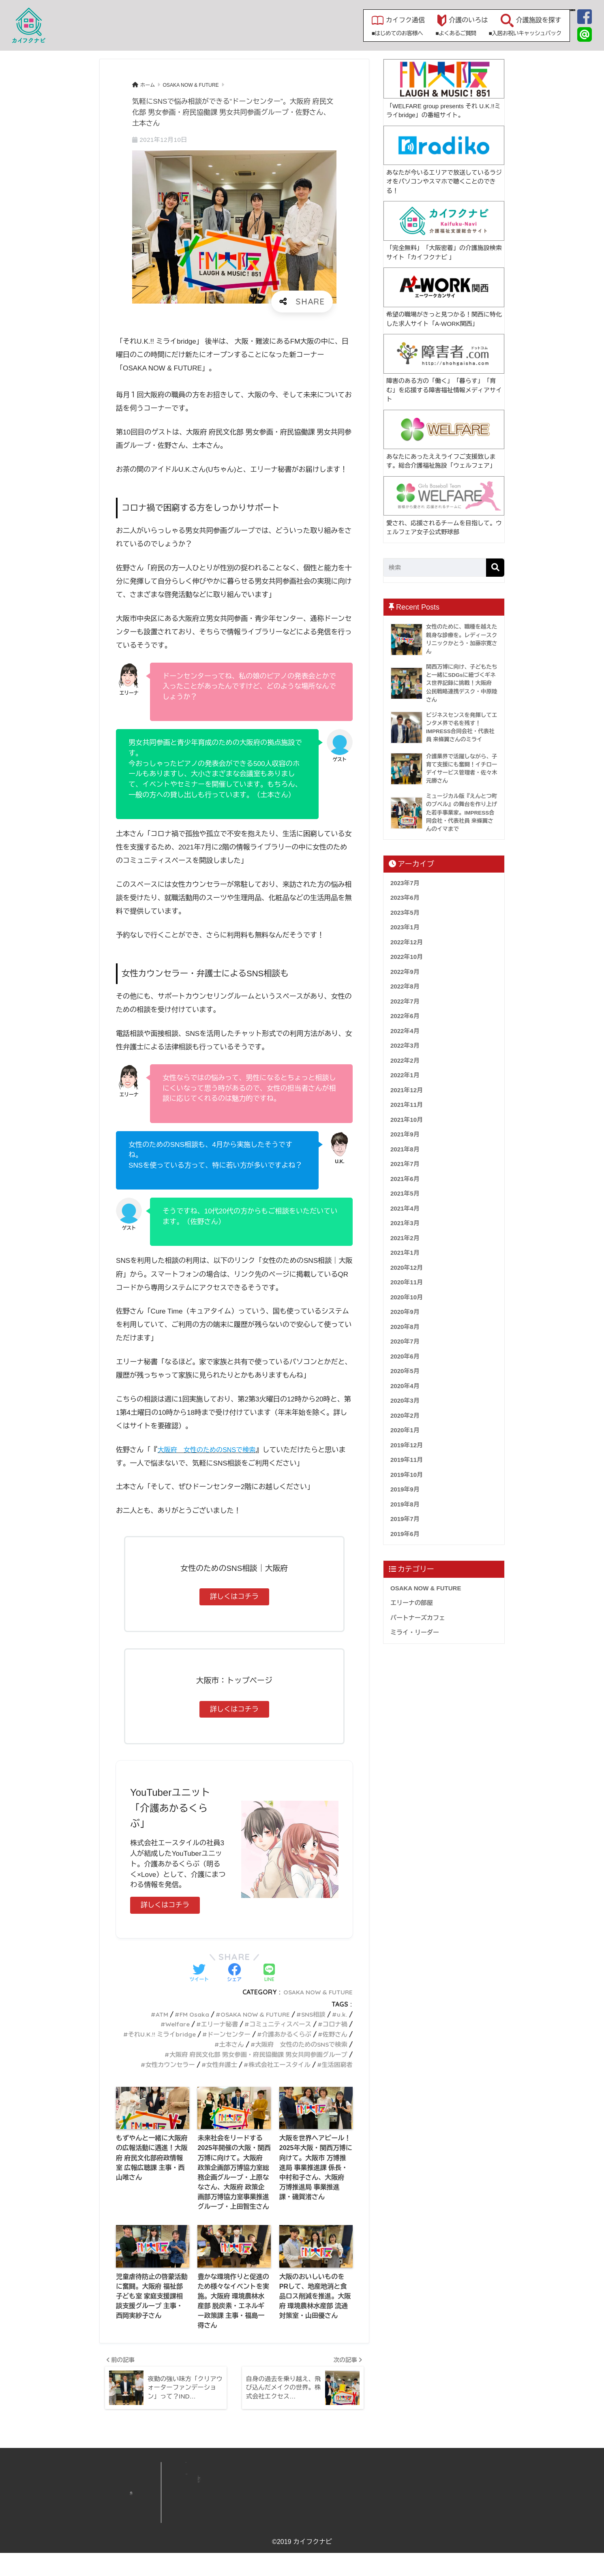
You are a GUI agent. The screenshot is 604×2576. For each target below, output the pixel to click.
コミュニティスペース (277, 2024)
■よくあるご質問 (368, 33)
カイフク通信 (317, 20)
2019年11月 (406, 1459)
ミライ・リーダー (414, 1632)
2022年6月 (405, 1015)
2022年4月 (405, 1030)
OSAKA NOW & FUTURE (315, 1992)
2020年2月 (405, 1415)
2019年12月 (406, 1445)
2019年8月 (405, 1504)
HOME (236, 2489)
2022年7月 (405, 1001)
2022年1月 (405, 1075)
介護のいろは (380, 20)
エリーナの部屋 (411, 1602)
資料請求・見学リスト (424, 2498)
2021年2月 (405, 1238)
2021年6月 (405, 1178)
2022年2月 (405, 1060)
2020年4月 (405, 1385)
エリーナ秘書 (213, 2024)
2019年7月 (405, 1518)
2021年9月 (405, 1134)
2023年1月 (405, 927)
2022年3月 (405, 1045)
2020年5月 (405, 1370)
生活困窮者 (336, 2064)
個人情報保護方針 (419, 2527)
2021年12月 (406, 1090)
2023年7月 (405, 882)
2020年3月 (405, 1400)
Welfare (168, 2024)
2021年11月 (406, 1104)
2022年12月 (406, 942)
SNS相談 (312, 2014)
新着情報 (309, 2489)
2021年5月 (405, 1193)
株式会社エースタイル (275, 2064)
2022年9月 (405, 971)
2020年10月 (406, 1297)
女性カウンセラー (160, 2064)
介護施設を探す (450, 20)
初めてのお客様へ (319, 2525)
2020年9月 (405, 1311)
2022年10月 (406, 956)
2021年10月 (406, 1119)
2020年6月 (405, 1356)
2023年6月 (405, 897)
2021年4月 (405, 1208)
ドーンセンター (260, 2034)
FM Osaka (186, 2014)
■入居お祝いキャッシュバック (437, 33)
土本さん (224, 2044)
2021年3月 (405, 1223)
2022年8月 (405, 986)
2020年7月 (405, 1341)
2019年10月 (406, 1474)
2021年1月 (405, 1252)
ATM (152, 2014)
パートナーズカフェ (417, 1617)
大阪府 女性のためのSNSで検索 (298, 2044)
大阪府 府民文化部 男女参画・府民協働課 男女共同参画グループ (252, 2054)
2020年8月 (405, 1326)
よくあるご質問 (317, 2516)
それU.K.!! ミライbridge (190, 2034)
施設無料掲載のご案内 (324, 2507)
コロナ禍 (334, 2024)
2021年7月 (405, 1163)
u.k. (342, 2014)
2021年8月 (405, 1149)
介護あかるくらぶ (321, 2034)
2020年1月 (405, 1430)
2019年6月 (405, 1533)
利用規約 (409, 2536)
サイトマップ (414, 2518)
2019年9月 (405, 1489)
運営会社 (409, 2489)
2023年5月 (405, 912)
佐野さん (186, 2044)
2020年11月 (406, 1282)
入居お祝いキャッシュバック (331, 2534)
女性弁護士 (214, 2064)
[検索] (495, 567)
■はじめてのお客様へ (309, 33)
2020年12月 (406, 1267)
